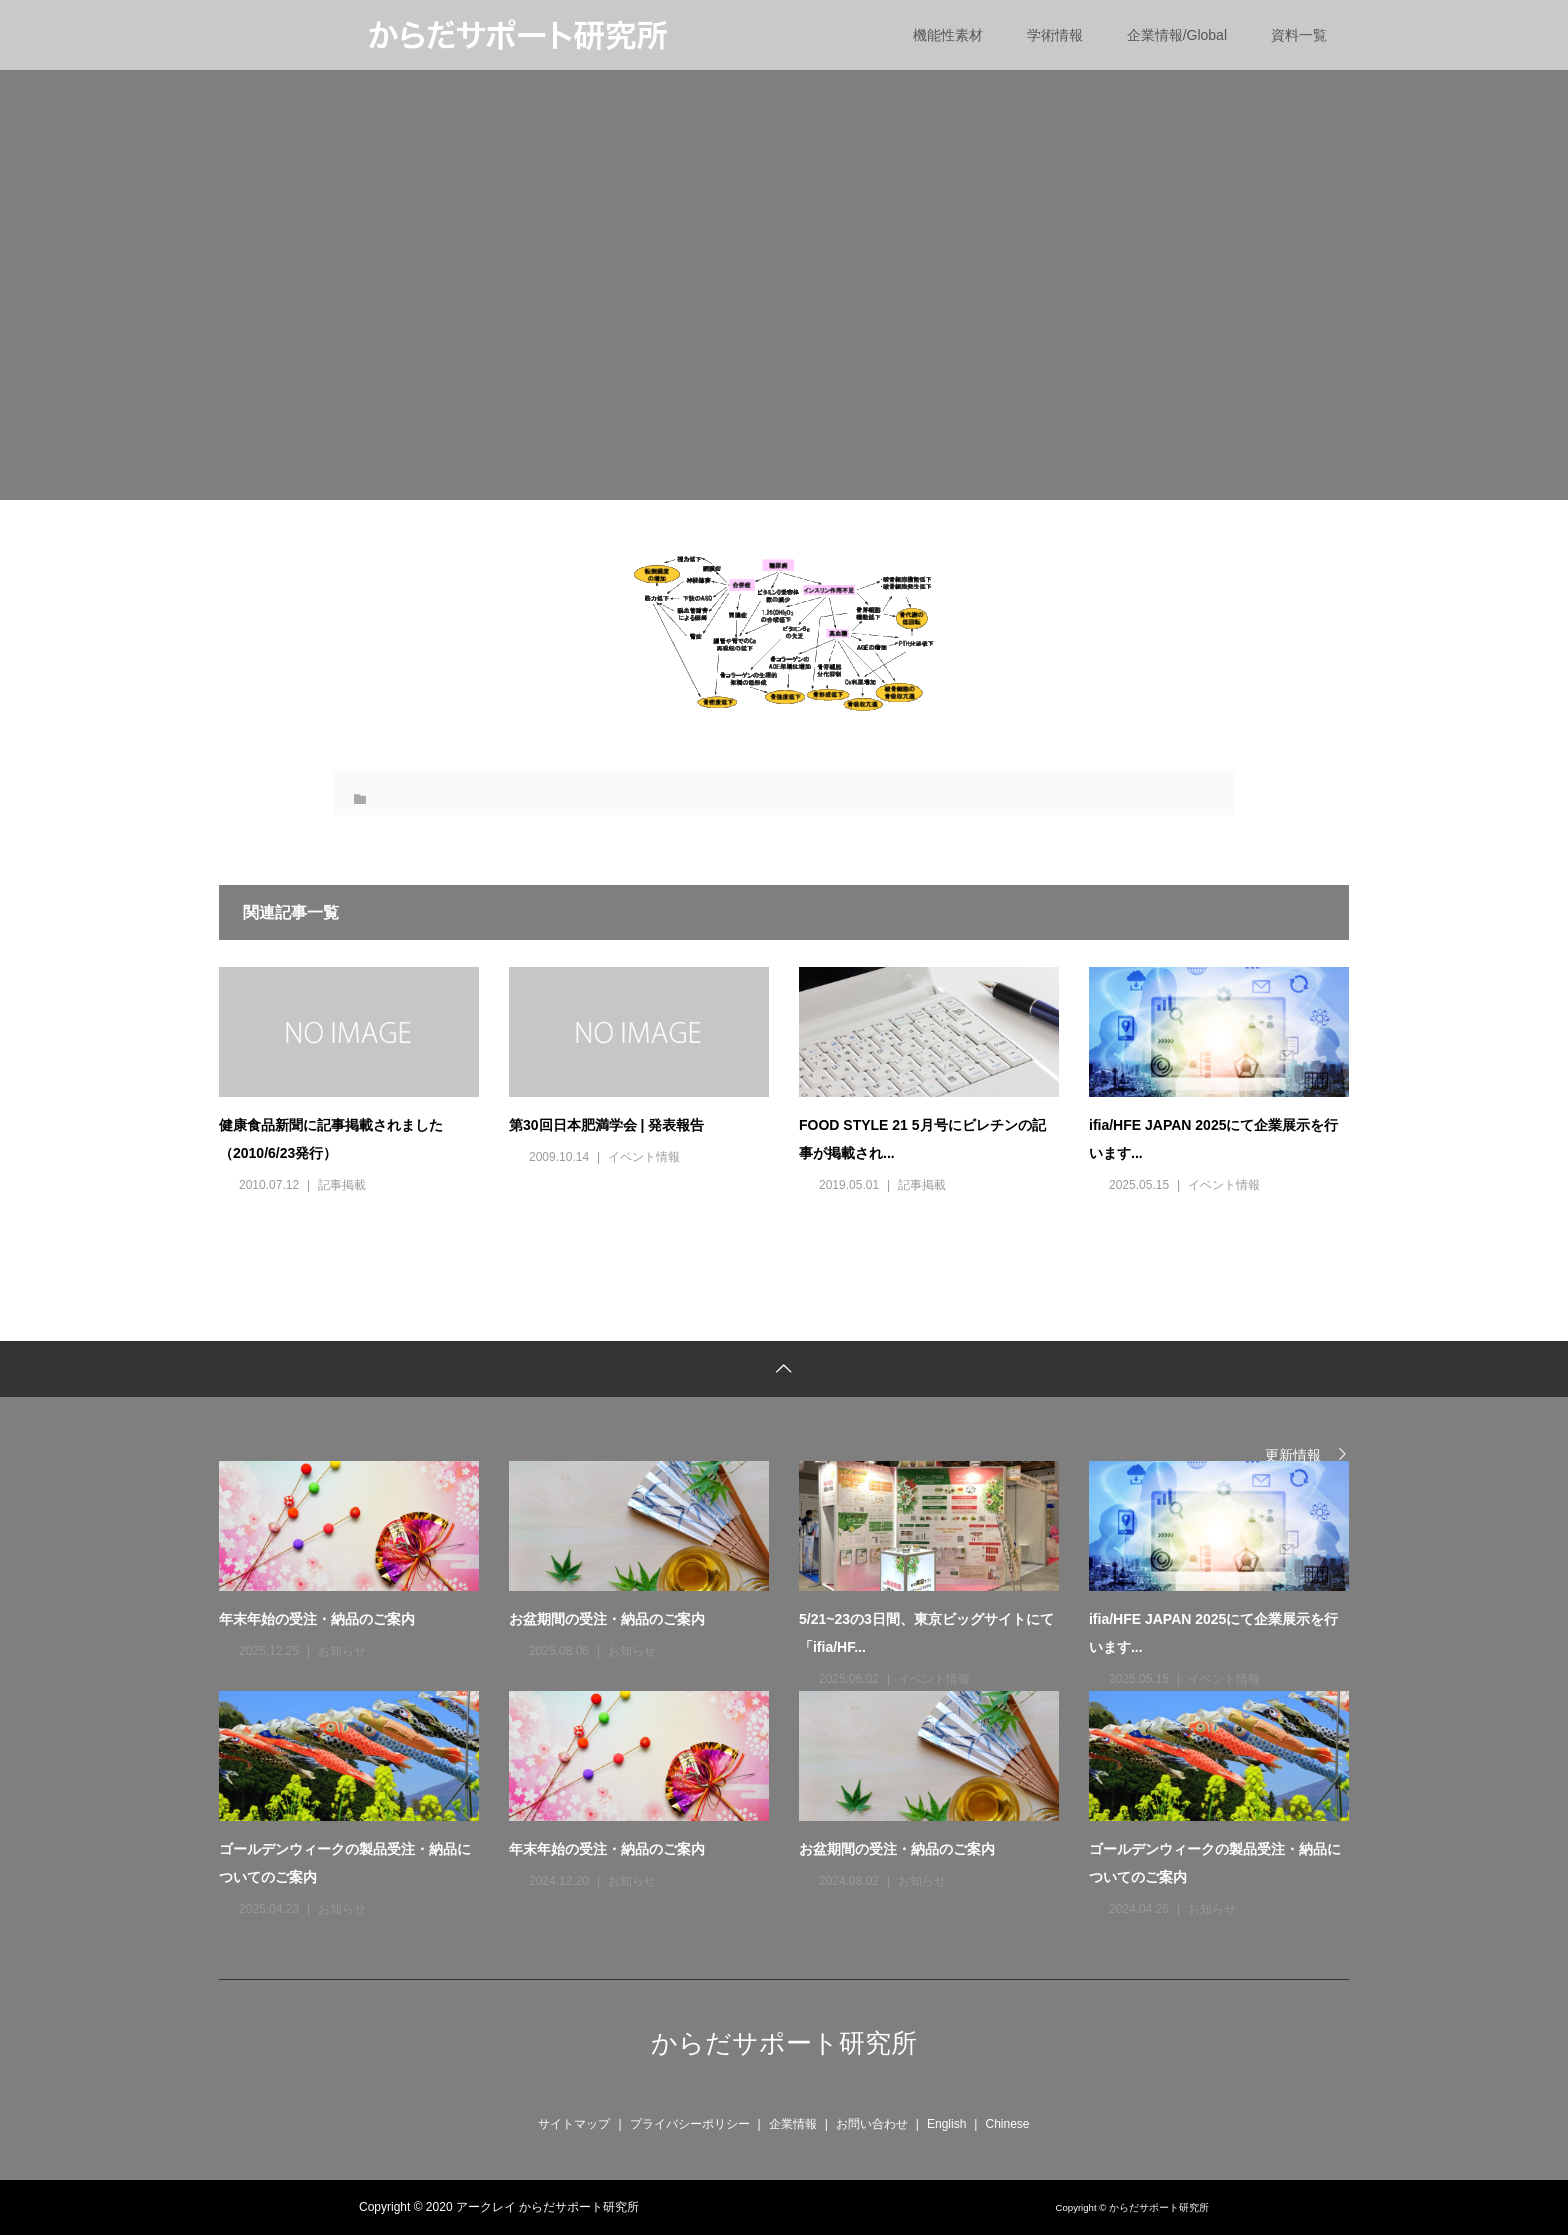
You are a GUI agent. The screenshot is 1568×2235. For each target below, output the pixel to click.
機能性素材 (948, 35)
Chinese (1007, 2124)
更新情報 (1293, 1454)
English (946, 2124)
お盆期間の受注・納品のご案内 (607, 1619)
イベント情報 (644, 1157)
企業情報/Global (1177, 35)
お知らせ (342, 1651)
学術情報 (1055, 35)
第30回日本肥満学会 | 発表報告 (606, 1125)
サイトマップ (574, 2124)
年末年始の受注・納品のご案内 (317, 1619)
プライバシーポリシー (690, 2124)
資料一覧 (1299, 35)
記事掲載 (342, 1185)
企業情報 (793, 2124)
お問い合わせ (872, 2124)
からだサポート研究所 (784, 2043)
